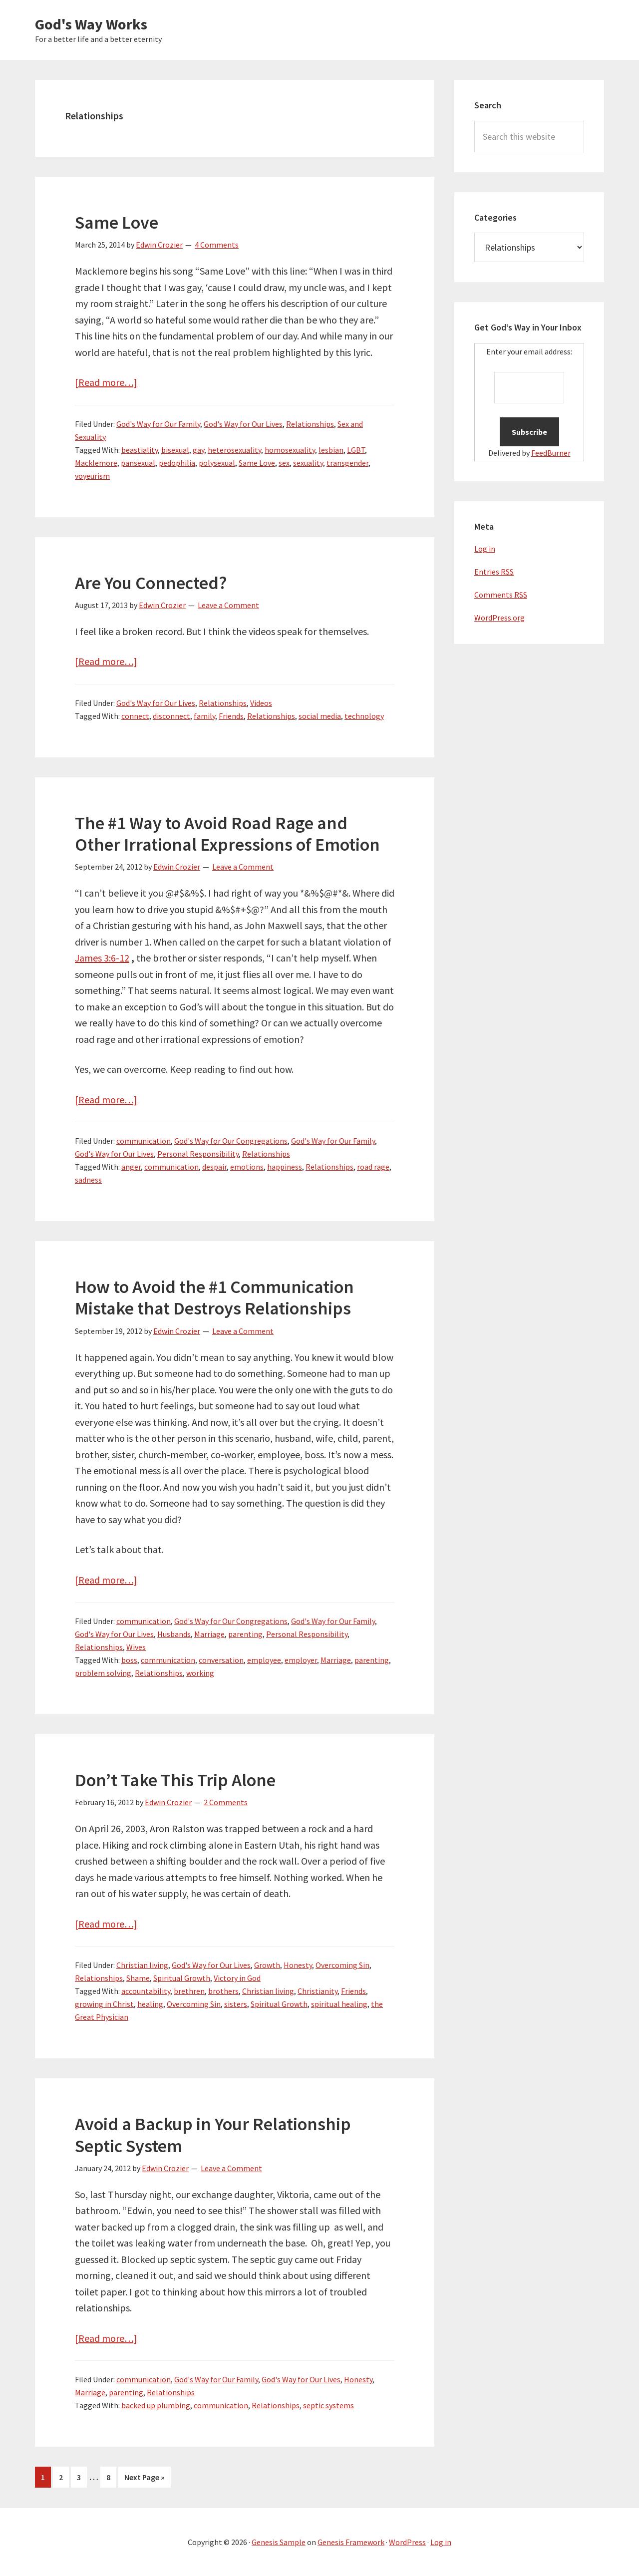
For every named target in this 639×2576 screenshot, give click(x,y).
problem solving (103, 1673)
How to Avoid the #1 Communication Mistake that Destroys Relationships (214, 1297)
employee (264, 1660)
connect (135, 716)
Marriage (209, 1634)
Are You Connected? (151, 583)
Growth (267, 1965)
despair (214, 1167)
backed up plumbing (155, 2405)
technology (364, 716)
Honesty (298, 1965)
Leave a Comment (228, 605)
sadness (88, 1180)
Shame (138, 1978)
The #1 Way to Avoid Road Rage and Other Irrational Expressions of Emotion (227, 834)
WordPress (407, 2542)
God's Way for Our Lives (243, 424)
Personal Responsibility (198, 1154)
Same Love (116, 222)
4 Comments (217, 245)
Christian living (142, 1965)
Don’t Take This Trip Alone (175, 1780)
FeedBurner (551, 453)
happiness (284, 1167)
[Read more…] (106, 382)
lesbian (331, 450)
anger (131, 1167)
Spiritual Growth (181, 1978)
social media (320, 716)
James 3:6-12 (102, 958)
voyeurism (92, 476)
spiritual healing (339, 2004)
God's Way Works (91, 23)
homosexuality (290, 450)
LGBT (356, 450)
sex (284, 463)
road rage (373, 1167)
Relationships (310, 424)
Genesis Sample (279, 2542)
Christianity (317, 1991)
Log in (484, 549)
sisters (235, 2004)
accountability (145, 1991)
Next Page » (144, 2479)
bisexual (175, 450)
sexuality (308, 463)
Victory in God (237, 1978)
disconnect (171, 716)
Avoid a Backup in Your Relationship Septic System (213, 2135)
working (200, 1673)
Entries (494, 572)
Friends (231, 716)
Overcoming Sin (342, 1965)
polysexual (217, 463)
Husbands (174, 1634)
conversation (221, 1660)
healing (150, 2004)
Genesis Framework (351, 2542)
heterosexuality (234, 450)
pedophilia (177, 463)
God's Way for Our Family (158, 424)
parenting (245, 1634)
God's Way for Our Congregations (231, 1141)
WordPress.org (499, 618)
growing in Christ (104, 2004)
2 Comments (226, 1802)
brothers (223, 1991)
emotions (247, 1167)
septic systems (328, 2405)
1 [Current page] (43, 2479)
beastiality (139, 450)
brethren (189, 1991)
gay (198, 450)
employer (301, 1660)
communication (143, 1141)
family (204, 716)
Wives (136, 1647)
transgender (347, 463)
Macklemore (96, 463)
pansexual (138, 463)
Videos (261, 703)
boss (129, 1660)
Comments (500, 595)
